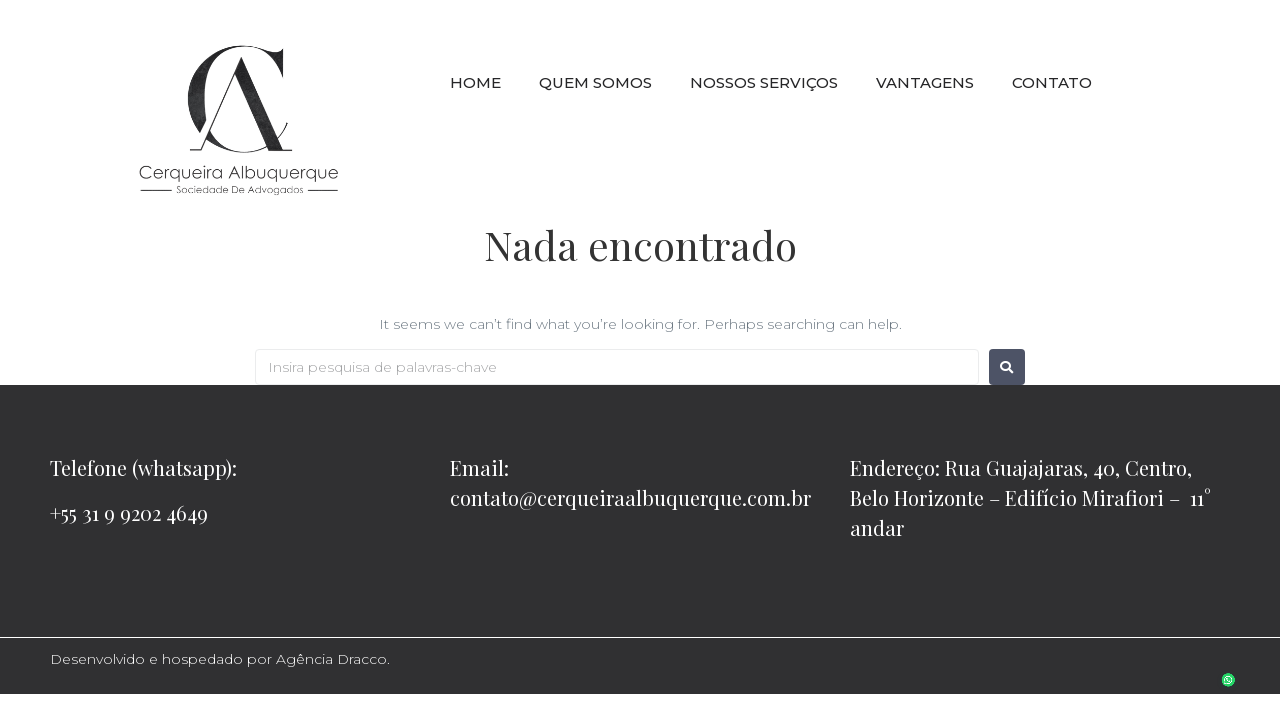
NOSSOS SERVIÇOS (764, 82)
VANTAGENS (925, 82)
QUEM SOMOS (595, 82)
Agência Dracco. (333, 659)
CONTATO (1052, 82)
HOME (475, 82)
